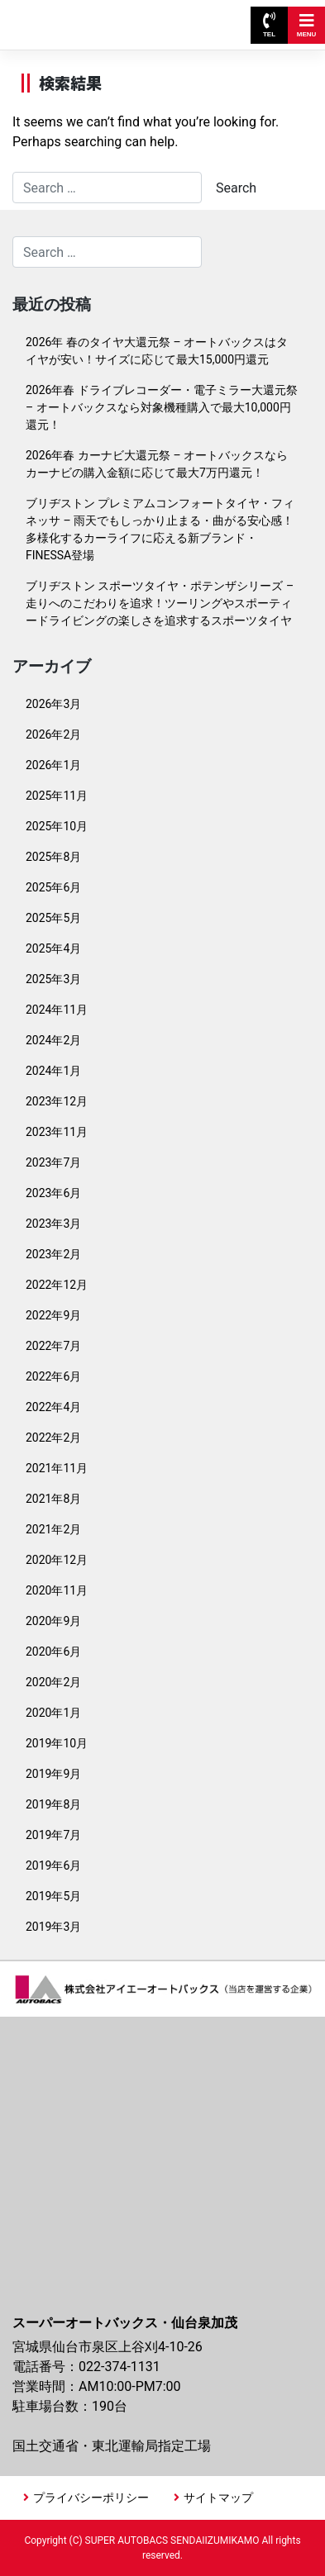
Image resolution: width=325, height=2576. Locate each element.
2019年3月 (53, 1926)
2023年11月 (57, 1131)
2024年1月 (53, 1070)
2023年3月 (53, 1223)
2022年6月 (53, 1376)
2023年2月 (53, 1254)
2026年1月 (53, 765)
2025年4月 (53, 948)
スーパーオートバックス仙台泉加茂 (89, 17)
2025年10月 (57, 826)
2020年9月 (53, 1621)
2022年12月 (57, 1284)
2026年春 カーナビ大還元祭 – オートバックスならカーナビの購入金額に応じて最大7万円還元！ (157, 464)
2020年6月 (53, 1651)
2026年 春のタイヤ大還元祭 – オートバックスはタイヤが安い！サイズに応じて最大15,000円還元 (157, 350)
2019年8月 (53, 1804)
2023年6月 (53, 1193)
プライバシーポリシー (91, 2497)
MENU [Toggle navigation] (307, 25)
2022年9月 (53, 1315)
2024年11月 (57, 1009)
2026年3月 (53, 704)
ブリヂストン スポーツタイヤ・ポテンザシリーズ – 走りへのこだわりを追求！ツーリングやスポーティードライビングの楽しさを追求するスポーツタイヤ (160, 603)
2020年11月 (57, 1590)
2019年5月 (53, 1896)
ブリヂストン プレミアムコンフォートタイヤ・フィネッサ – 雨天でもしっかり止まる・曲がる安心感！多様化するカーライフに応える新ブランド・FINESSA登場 (160, 529)
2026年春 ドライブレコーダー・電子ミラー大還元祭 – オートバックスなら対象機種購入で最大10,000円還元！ (162, 407)
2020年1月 (53, 1712)
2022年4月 (53, 1407)
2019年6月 (53, 1865)
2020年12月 (57, 1559)
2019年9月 (53, 1773)
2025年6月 (53, 887)
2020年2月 (53, 1682)
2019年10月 (57, 1743)
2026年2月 (53, 734)
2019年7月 (53, 1835)
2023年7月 (53, 1162)
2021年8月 (53, 1498)
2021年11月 (57, 1468)
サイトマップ (218, 2497)
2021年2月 (53, 1529)
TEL (269, 25)
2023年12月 (57, 1101)
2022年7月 (53, 1345)
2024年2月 (53, 1040)
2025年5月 (53, 917)
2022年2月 (53, 1437)
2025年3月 (53, 979)
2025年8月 (53, 856)
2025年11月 (57, 795)
